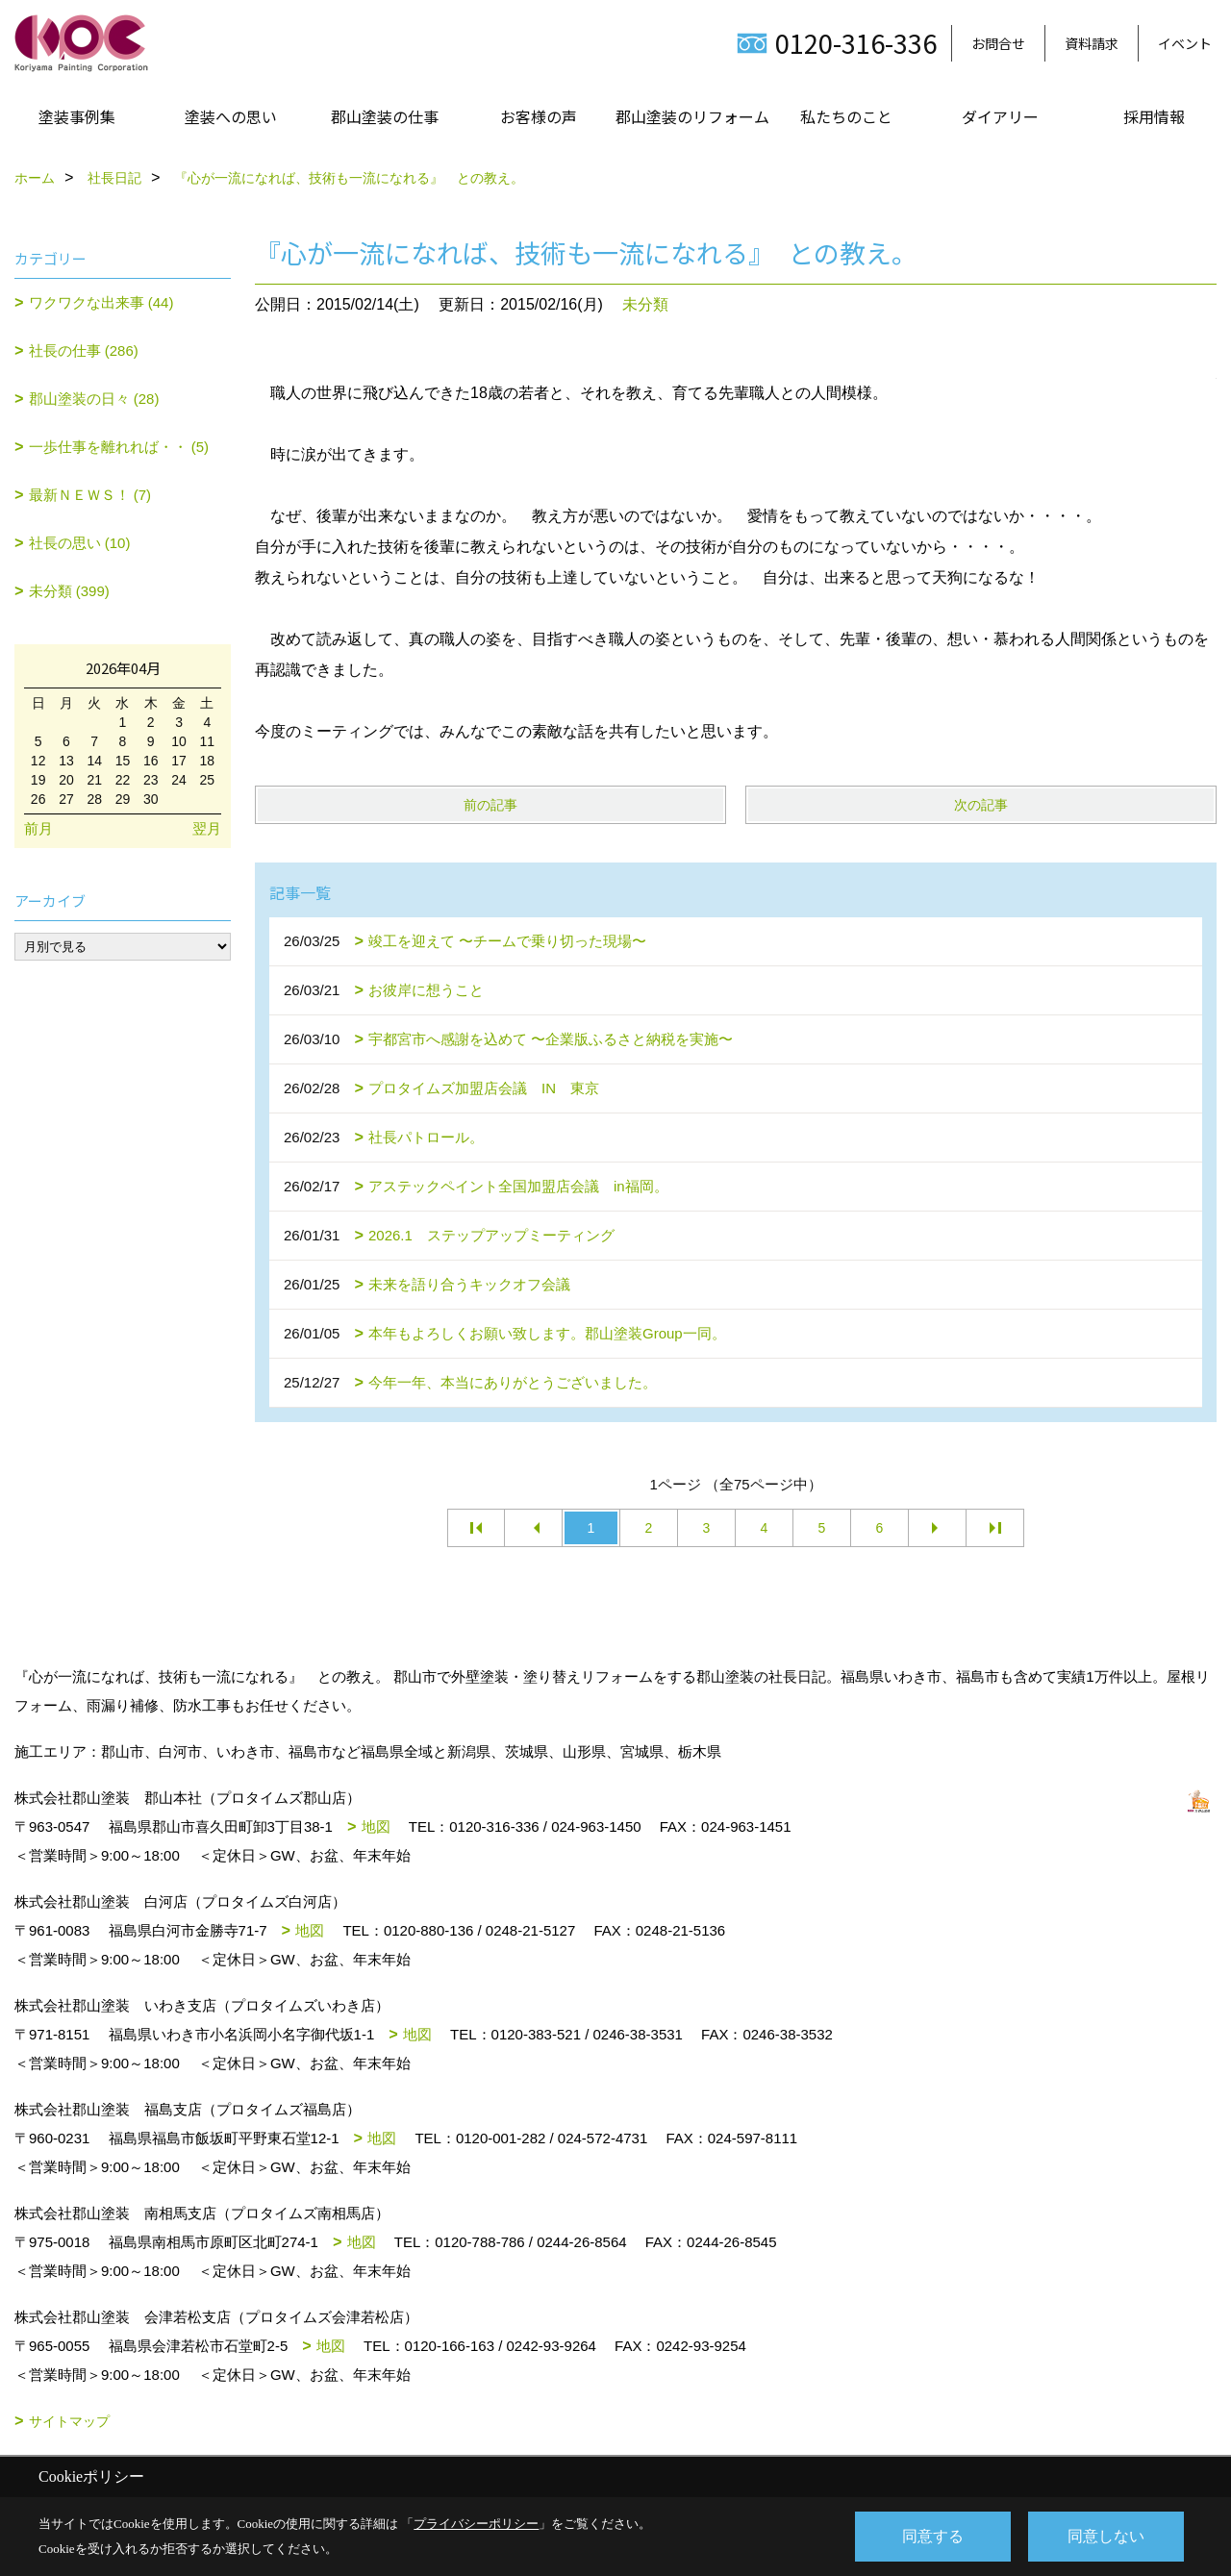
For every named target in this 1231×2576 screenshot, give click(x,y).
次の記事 (981, 805)
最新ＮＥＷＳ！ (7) (90, 495)
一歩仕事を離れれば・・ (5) (119, 446)
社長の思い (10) (80, 543)
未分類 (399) (69, 591)
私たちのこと (846, 116)
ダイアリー (1000, 116)
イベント (1185, 43)
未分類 (645, 304)
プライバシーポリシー (476, 2523)
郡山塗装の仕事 (385, 116)
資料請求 (1091, 43)
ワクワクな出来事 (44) (101, 302)
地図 (376, 1826)
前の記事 (490, 805)
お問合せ (998, 43)
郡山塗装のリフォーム (692, 116)
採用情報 (1154, 116)
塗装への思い (231, 116)
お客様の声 (538, 116)
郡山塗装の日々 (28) (94, 398)
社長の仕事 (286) (83, 350)
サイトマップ (69, 2421)
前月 (38, 828)
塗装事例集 (76, 116)
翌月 (206, 828)
